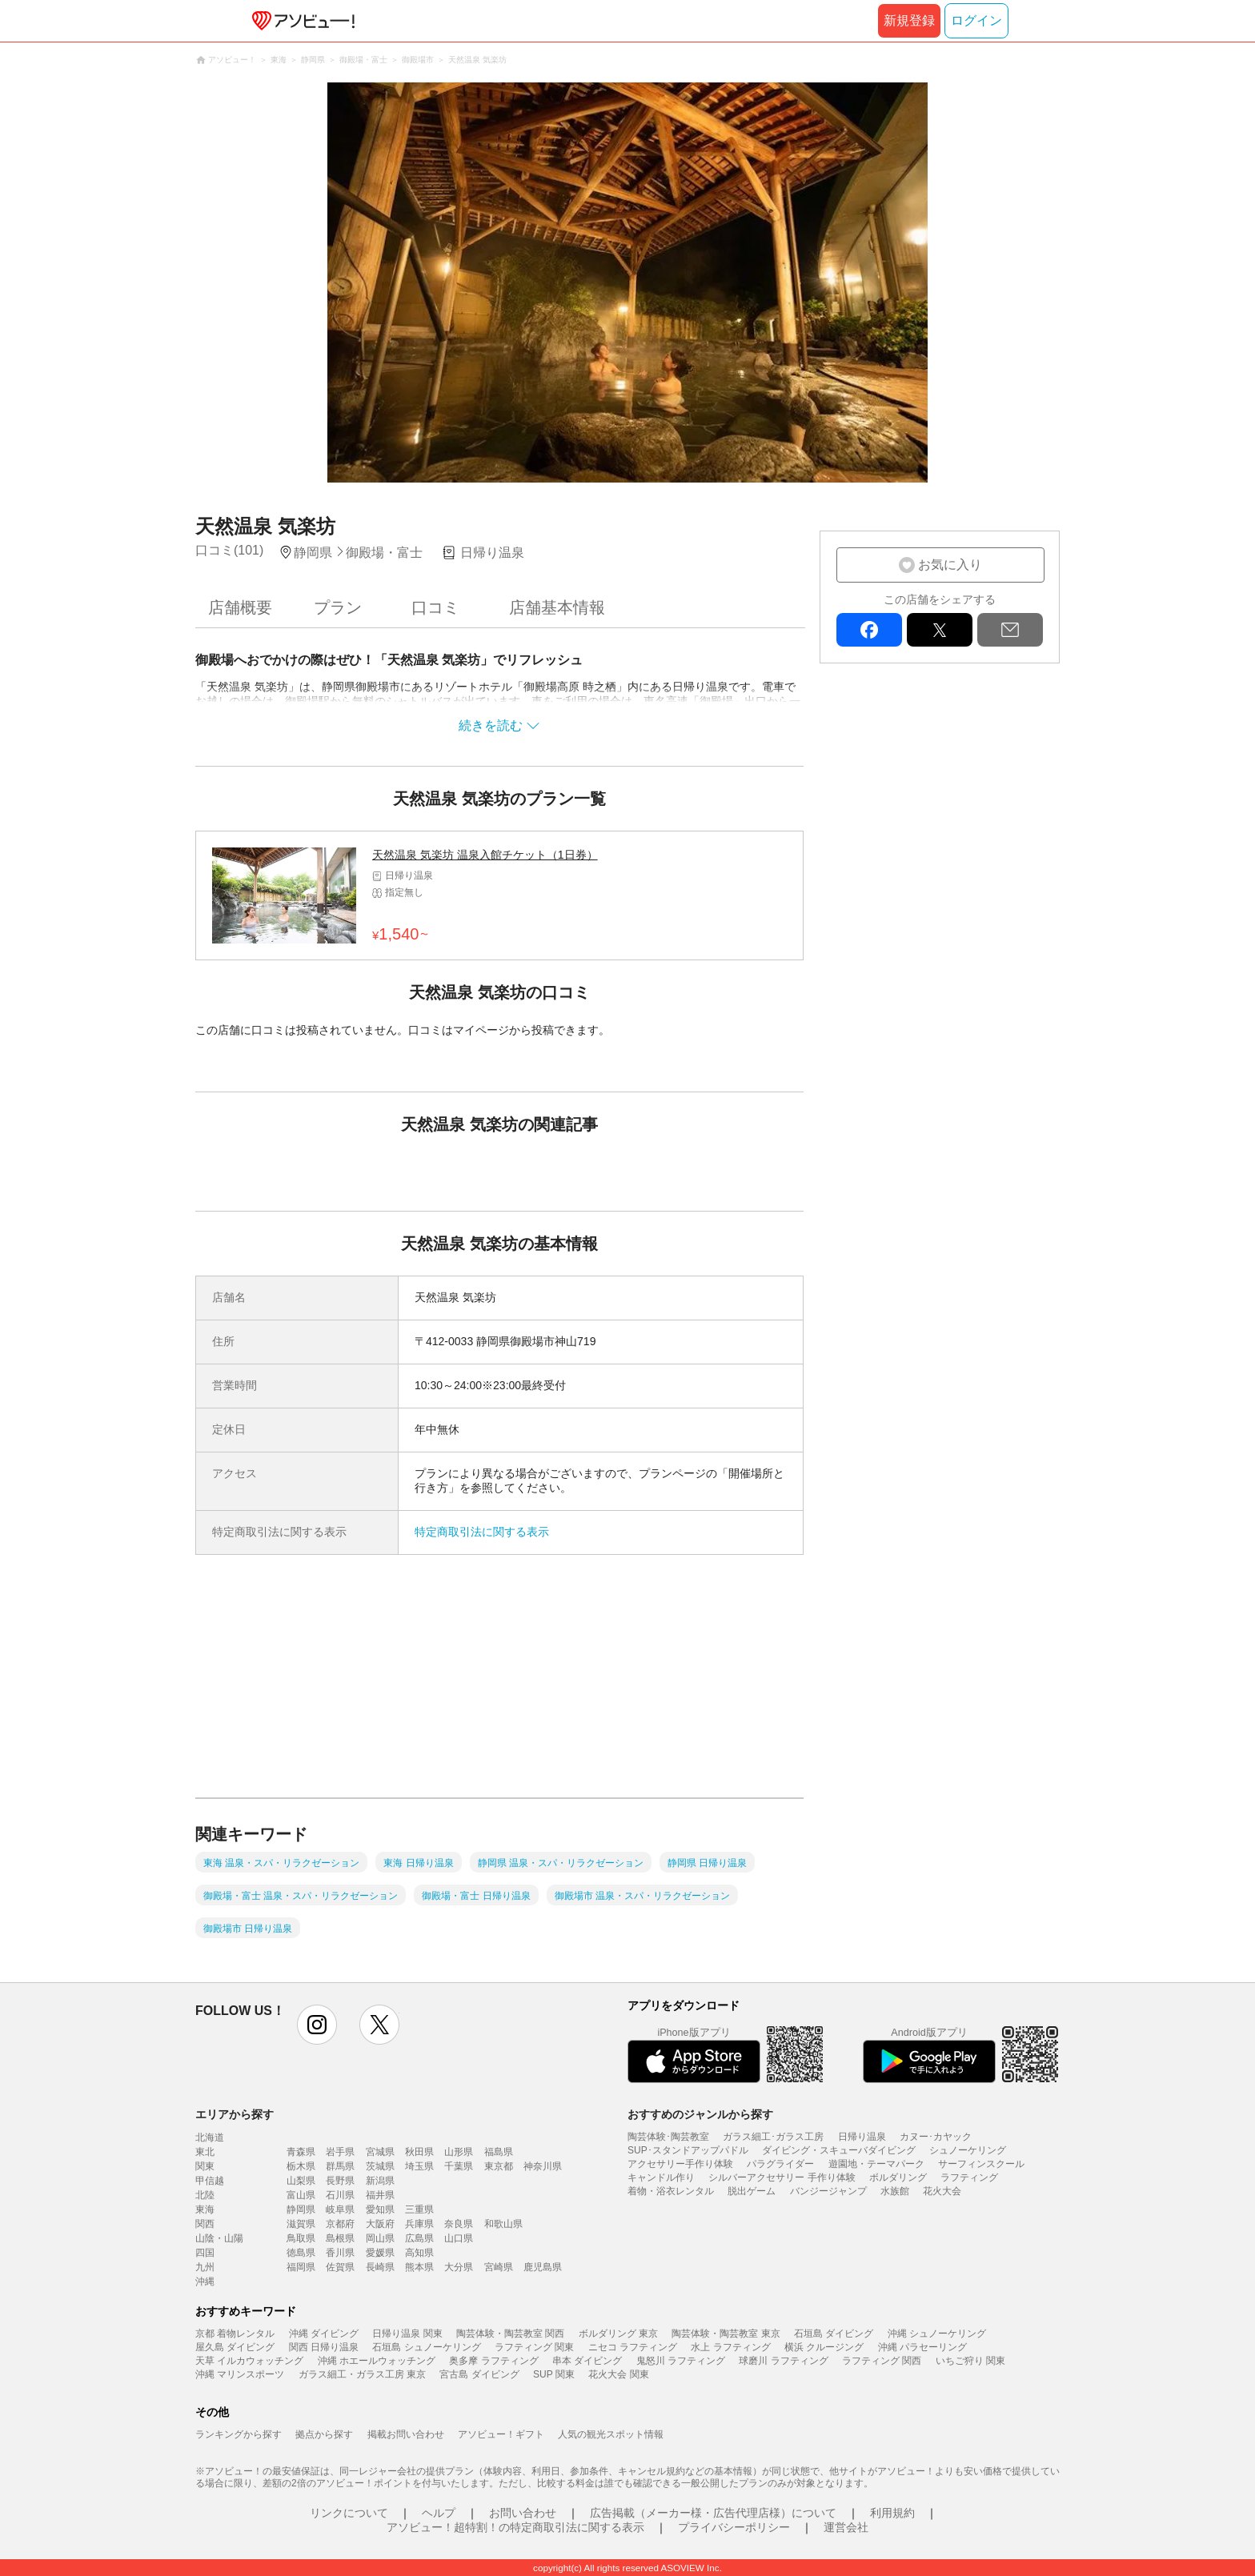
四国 (205, 2252)
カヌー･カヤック (936, 2136)
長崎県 (380, 2267)
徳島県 (301, 2252)
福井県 (380, 2195)
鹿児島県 (542, 2267)
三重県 (419, 2209)
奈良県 (458, 2223)
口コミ (435, 607)
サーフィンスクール (981, 2163)
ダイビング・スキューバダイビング (839, 2150)
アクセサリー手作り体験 (680, 2163)
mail (1010, 630)
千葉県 (458, 2166)
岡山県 (380, 2238)
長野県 (340, 2180)
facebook (869, 630)
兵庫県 (419, 2223)
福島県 (498, 2151)
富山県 (301, 2195)
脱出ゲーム (752, 2191)
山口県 (458, 2238)
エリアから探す (234, 2114)
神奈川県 (542, 2166)
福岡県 (301, 2267)
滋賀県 (301, 2223)
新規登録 (909, 20)
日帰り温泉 (862, 2136)
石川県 (340, 2195)
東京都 (498, 2166)
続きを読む (491, 725)
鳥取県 (301, 2238)
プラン (338, 607)
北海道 (209, 2137)
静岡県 (301, 2209)
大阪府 (380, 2223)
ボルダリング (898, 2177)
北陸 (205, 2195)
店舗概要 (240, 607)
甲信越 (209, 2180)
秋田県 (419, 2151)
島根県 (340, 2238)
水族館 (894, 2191)
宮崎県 (498, 2267)
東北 (205, 2151)
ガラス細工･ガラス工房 (773, 2136)
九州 (205, 2267)
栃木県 (301, 2166)
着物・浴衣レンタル (671, 2191)
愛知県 (380, 2209)
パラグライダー (780, 2163)
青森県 (301, 2151)
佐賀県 (340, 2267)
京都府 (340, 2223)
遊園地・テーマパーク (876, 2163)
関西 (205, 2223)
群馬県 (340, 2166)
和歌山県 (503, 2223)
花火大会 (942, 2191)
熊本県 (419, 2267)
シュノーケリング (967, 2150)
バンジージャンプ (828, 2191)
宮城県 (380, 2151)
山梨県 (301, 2180)
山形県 (458, 2151)
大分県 (458, 2267)
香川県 (340, 2252)
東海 (205, 2209)
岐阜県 (340, 2209)
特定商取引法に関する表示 (482, 1531)
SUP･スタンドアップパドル (688, 2150)
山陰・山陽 (219, 2238)
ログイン (976, 20)
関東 (205, 2166)
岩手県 (340, 2151)
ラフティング (969, 2177)
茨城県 (380, 2166)
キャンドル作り (661, 2177)
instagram (317, 2025)
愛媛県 (380, 2252)
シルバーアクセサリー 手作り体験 (781, 2177)
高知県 (419, 2252)
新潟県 (380, 2180)
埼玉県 (419, 2166)
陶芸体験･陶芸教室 (668, 2136)
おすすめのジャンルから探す (700, 2114)
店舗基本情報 (557, 607)
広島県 (419, 2238)
